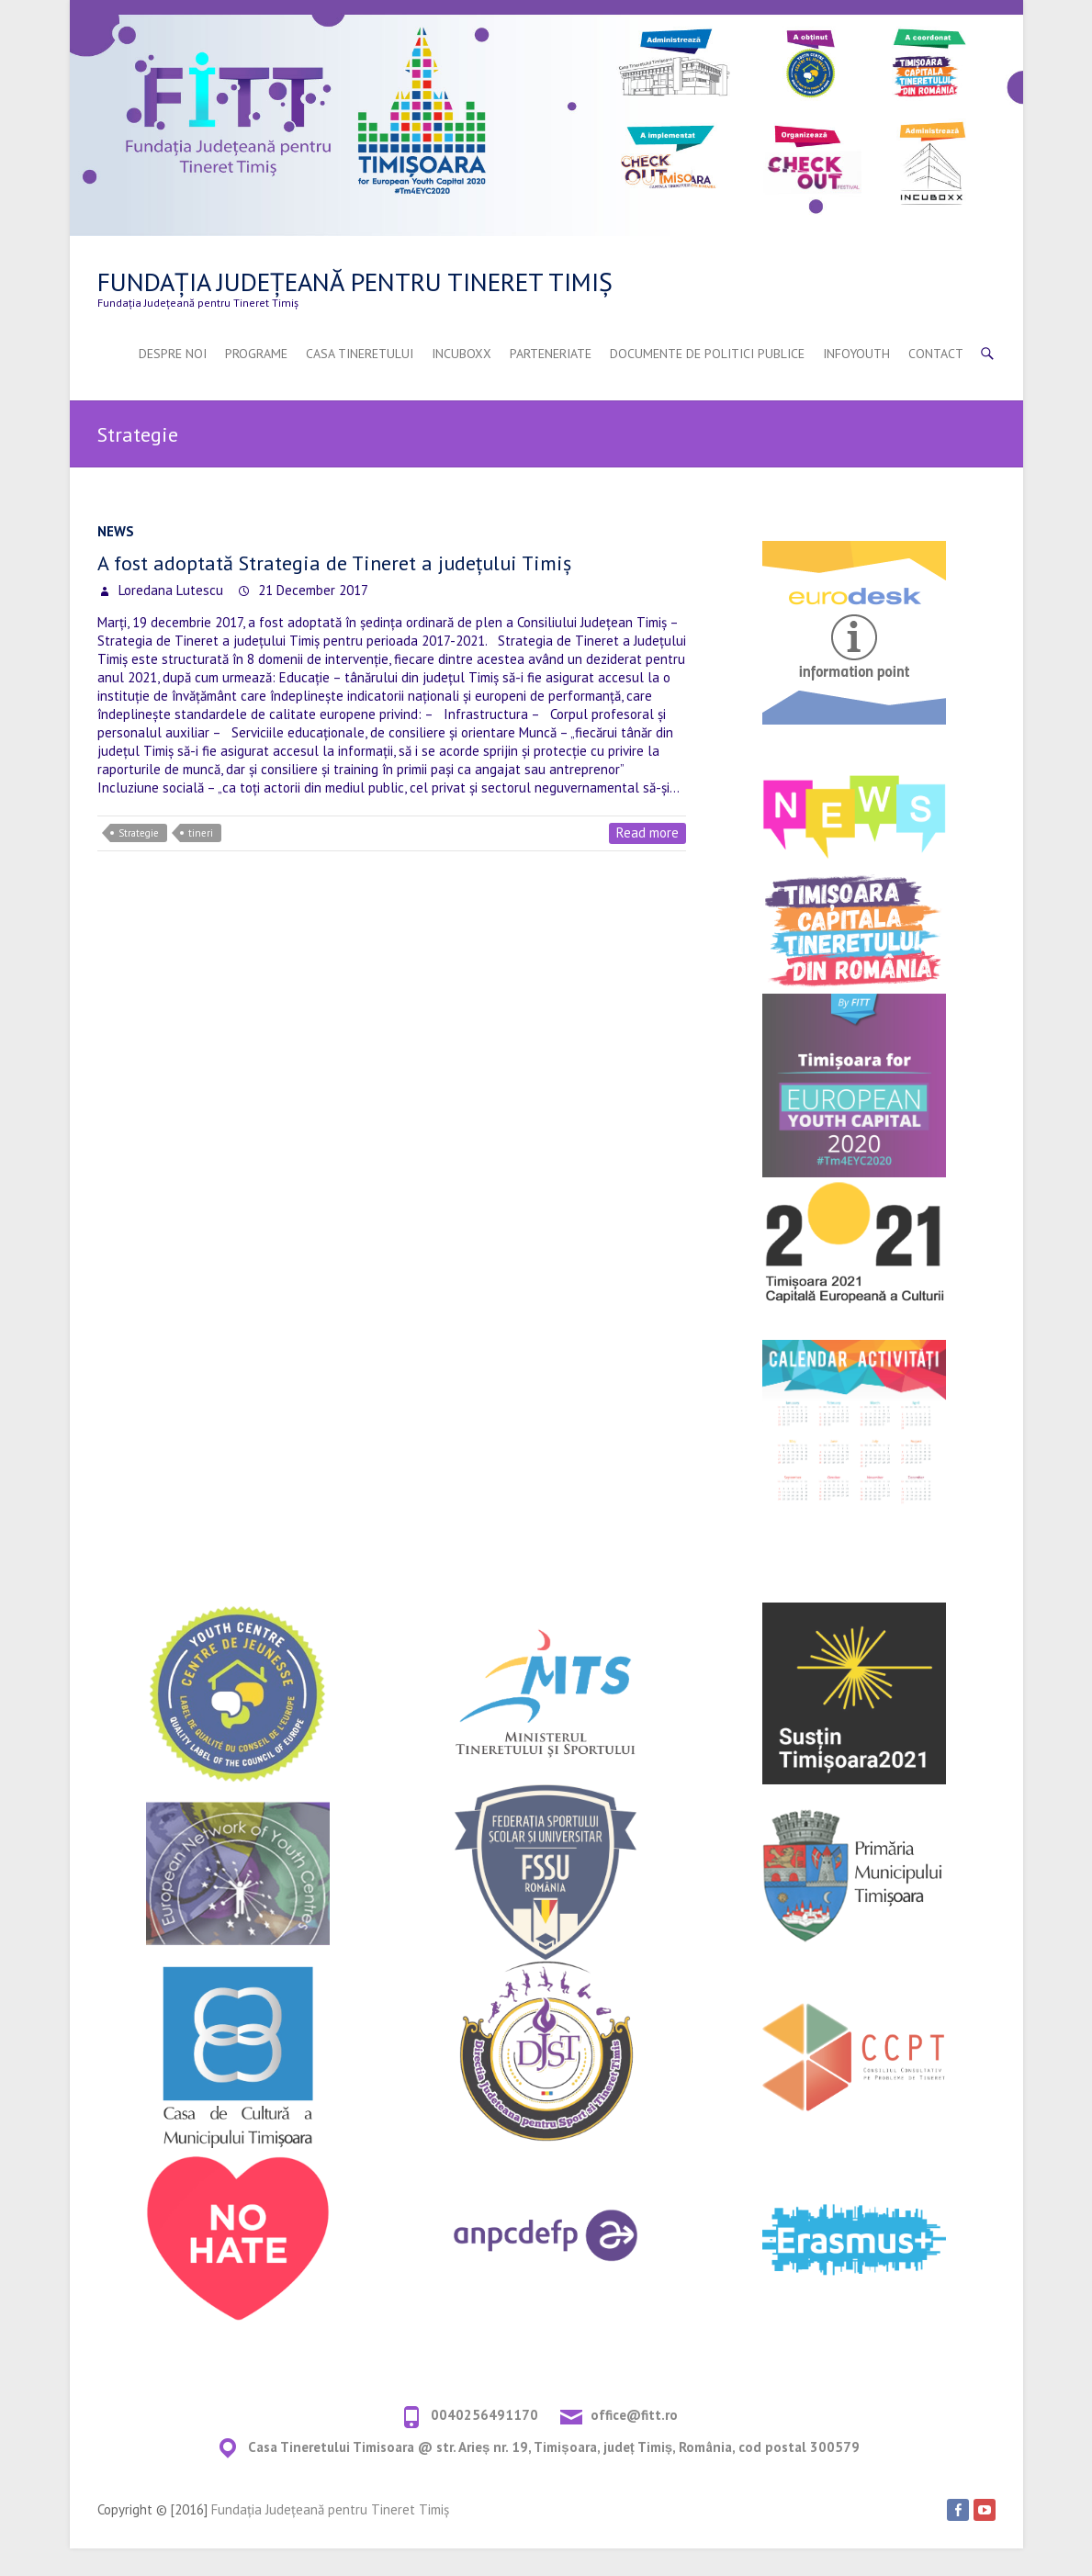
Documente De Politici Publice (707, 353)
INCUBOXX (461, 353)
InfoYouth (856, 353)
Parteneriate (550, 353)
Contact (935, 353)
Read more (647, 832)
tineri (200, 833)
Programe (256, 353)
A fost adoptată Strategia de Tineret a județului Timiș (334, 563)
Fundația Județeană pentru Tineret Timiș (355, 281)
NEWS (115, 531)
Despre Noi (173, 353)
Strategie (138, 833)
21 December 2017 (311, 590)
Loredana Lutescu (169, 590)
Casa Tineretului (359, 353)
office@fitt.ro (634, 2415)
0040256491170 (484, 2415)
